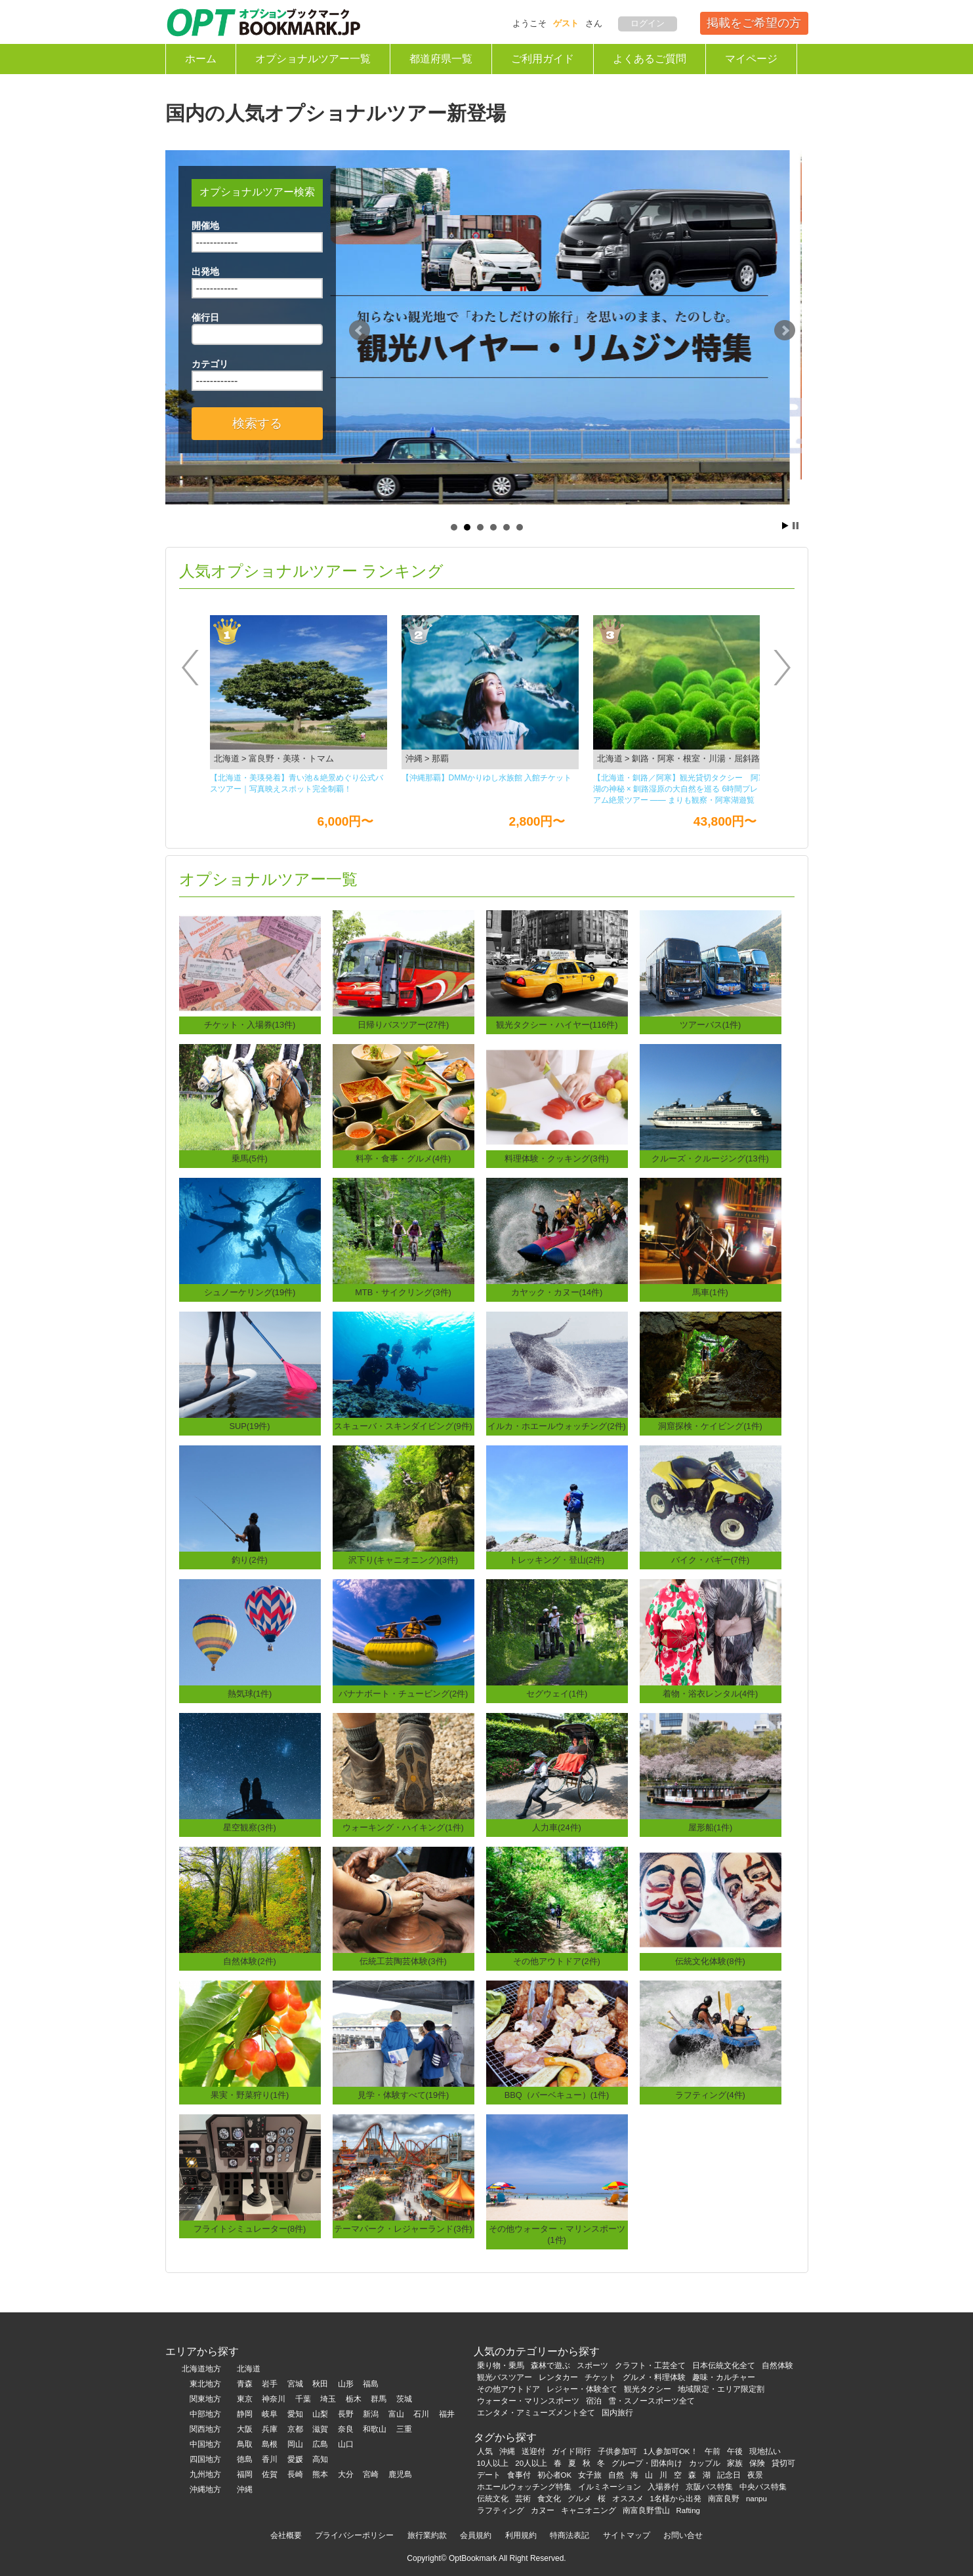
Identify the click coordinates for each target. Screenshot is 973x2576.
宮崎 (371, 2474)
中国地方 (205, 2444)
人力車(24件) (556, 1827)
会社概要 (286, 2535)
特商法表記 (569, 2535)
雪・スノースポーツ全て (651, 2401)
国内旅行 (617, 2413)
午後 (735, 2451)
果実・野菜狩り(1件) (250, 2095)
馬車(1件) (710, 1292)
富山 (396, 2414)
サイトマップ (626, 2535)
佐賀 (270, 2474)
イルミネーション (609, 2487)
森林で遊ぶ (550, 2365)
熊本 (320, 2474)
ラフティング (500, 2510)
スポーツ (592, 2365)
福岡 (245, 2474)
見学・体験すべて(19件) (403, 2095)
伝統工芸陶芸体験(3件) (403, 1961)
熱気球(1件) (250, 1694)
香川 (270, 2459)
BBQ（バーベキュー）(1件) (557, 2095)
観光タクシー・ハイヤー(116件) (557, 1025)
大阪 (245, 2429)
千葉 (303, 2399)
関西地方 (205, 2429)
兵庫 (270, 2429)
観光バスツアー (504, 2377)
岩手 (270, 2384)
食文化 (549, 2499)
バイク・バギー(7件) (710, 1560)
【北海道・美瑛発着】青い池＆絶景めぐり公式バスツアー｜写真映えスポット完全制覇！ (296, 783)
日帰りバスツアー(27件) (403, 1025)
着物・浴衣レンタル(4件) (710, 1694)
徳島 (245, 2459)
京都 (295, 2429)
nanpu (756, 2499)
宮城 (295, 2384)
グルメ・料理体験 (654, 2377)
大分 (346, 2474)
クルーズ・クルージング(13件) (710, 1158)
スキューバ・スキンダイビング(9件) (403, 1426)
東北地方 (205, 2384)
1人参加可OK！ (671, 2451)
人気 (485, 2451)
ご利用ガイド (542, 58)
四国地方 (205, 2459)
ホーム (201, 58)
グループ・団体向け (646, 2463)
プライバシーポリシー (354, 2535)
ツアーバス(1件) (710, 1025)
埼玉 (328, 2399)
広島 (320, 2444)
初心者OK (554, 2475)
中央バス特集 (763, 2487)
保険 (757, 2463)
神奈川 (273, 2399)
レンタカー (558, 2377)
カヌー (542, 2510)
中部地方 (205, 2414)
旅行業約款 (427, 2535)
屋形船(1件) (710, 1827)
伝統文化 (492, 2499)
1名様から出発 (675, 2499)
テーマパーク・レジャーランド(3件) (403, 2229)
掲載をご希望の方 (754, 23)
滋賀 (320, 2429)
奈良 (346, 2429)
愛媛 (295, 2459)
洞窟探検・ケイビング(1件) (710, 1426)
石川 (421, 2414)
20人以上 (531, 2463)
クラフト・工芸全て (650, 2365)
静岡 (245, 2414)
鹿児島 (400, 2474)
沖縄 (245, 2489)
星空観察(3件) (249, 1827)
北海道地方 (201, 2369)
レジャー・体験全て (582, 2389)
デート (489, 2475)
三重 (404, 2429)
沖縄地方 (205, 2489)
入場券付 (663, 2487)
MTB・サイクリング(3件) (403, 1292)
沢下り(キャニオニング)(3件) (403, 1560)
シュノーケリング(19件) (250, 1292)
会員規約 (475, 2535)
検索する (257, 423)
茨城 (404, 2399)
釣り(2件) (250, 1560)
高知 (320, 2459)
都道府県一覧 (440, 58)
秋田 (320, 2384)
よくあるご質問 (649, 58)
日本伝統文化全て (723, 2365)
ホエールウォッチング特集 (524, 2487)
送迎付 (533, 2451)
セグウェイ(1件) (557, 1694)
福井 (447, 2414)
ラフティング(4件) (710, 2095)
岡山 (295, 2444)
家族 (735, 2463)
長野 (346, 2414)
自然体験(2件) (249, 1961)
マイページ (751, 58)
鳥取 (245, 2444)
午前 (712, 2451)
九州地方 (205, 2474)
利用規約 (521, 2535)
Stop (795, 525)
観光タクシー (647, 2389)
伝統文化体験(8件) (710, 1961)
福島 (371, 2384)
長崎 (295, 2474)
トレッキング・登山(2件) (557, 1560)
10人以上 (493, 2463)
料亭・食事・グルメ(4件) (403, 1158)
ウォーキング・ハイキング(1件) (403, 1827)
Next (784, 330)
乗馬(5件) (250, 1158)
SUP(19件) (249, 1426)
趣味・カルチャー (723, 2377)
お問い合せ (683, 2535)
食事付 (519, 2475)
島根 (270, 2444)
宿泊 (594, 2401)
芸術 (523, 2499)
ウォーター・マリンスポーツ (528, 2401)
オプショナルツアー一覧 (313, 58)
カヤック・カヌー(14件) (557, 1292)
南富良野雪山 (646, 2510)
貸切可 (783, 2463)
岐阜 (270, 2414)
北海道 (248, 2369)
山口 (346, 2444)
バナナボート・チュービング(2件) (403, 1694)
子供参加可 (617, 2451)
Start (785, 525)
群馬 (378, 2399)
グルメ (579, 2499)
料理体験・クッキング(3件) (557, 1158)
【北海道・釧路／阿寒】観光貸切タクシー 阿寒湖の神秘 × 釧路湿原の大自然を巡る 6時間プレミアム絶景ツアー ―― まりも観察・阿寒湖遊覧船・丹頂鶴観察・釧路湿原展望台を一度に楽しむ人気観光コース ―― (679, 790)
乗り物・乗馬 (500, 2365)
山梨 (320, 2414)
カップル (704, 2463)
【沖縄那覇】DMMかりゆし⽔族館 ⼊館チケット (487, 777)
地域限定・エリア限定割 (721, 2389)
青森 (245, 2384)
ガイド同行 (571, 2451)
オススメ (628, 2499)
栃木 (354, 2399)
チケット (600, 2377)
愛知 (295, 2414)
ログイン (648, 23)
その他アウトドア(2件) (556, 1961)
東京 (245, 2399)
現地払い (765, 2451)
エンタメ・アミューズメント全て (536, 2413)
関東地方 (205, 2399)
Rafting (688, 2510)
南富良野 (723, 2499)
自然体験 (777, 2365)
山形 (346, 2384)
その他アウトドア (508, 2389)
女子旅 (590, 2475)
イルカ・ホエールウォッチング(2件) (556, 1426)
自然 (616, 2475)
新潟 (371, 2414)
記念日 (729, 2475)
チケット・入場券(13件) (250, 1025)
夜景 (755, 2475)
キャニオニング (588, 2510)
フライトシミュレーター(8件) (250, 2229)
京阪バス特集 (709, 2487)
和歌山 (374, 2429)
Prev (359, 330)
